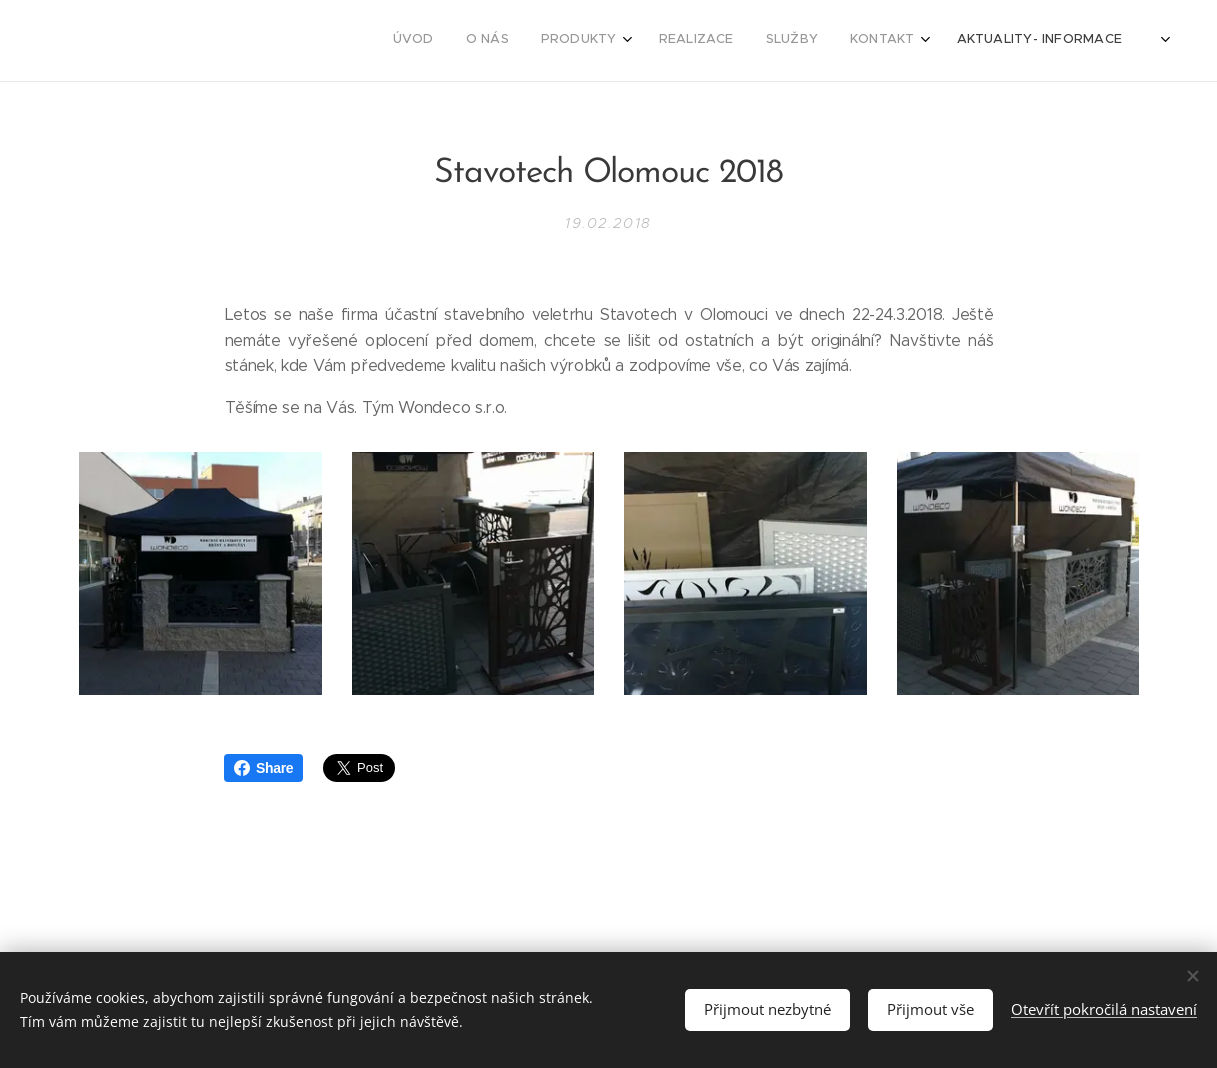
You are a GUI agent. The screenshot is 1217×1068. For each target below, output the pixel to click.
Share (263, 768)
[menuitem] (938, 41)
